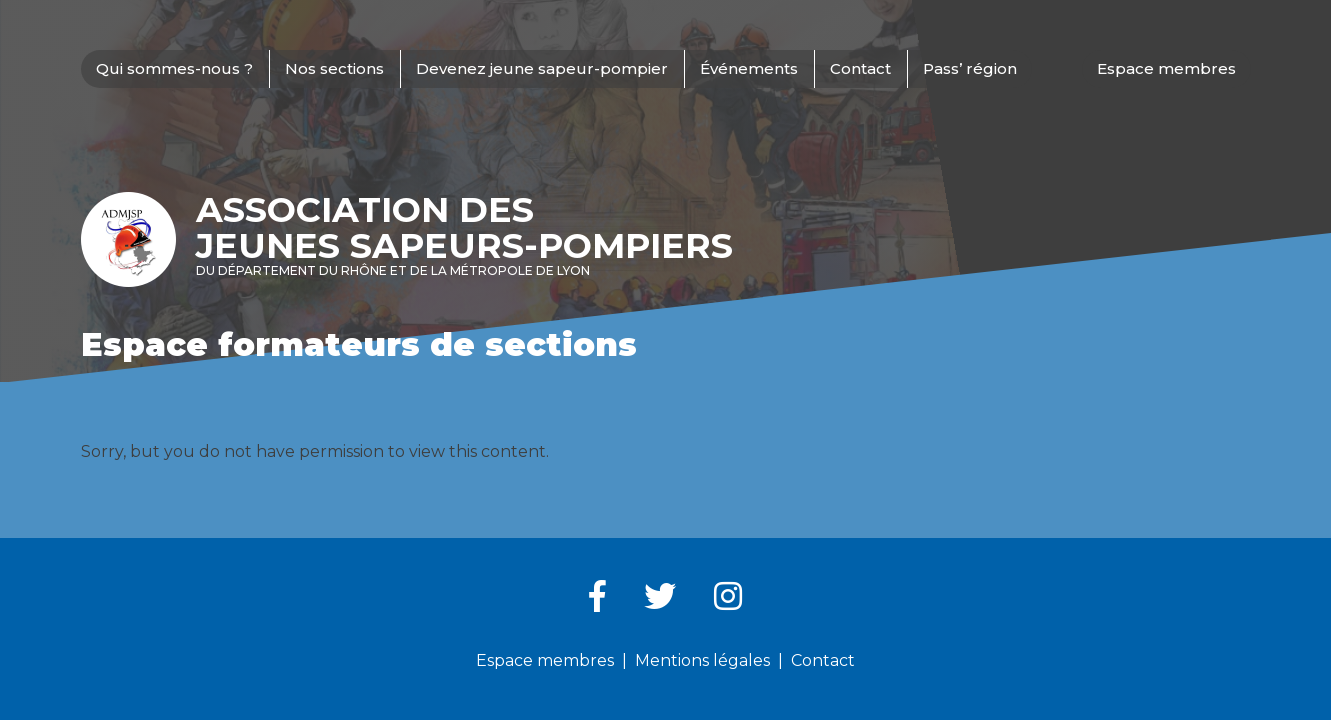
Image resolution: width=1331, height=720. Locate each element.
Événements (749, 68)
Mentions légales (702, 660)
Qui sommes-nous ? (174, 68)
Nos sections (334, 68)
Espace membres (1166, 68)
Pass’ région (970, 68)
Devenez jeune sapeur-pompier (542, 68)
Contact (860, 68)
